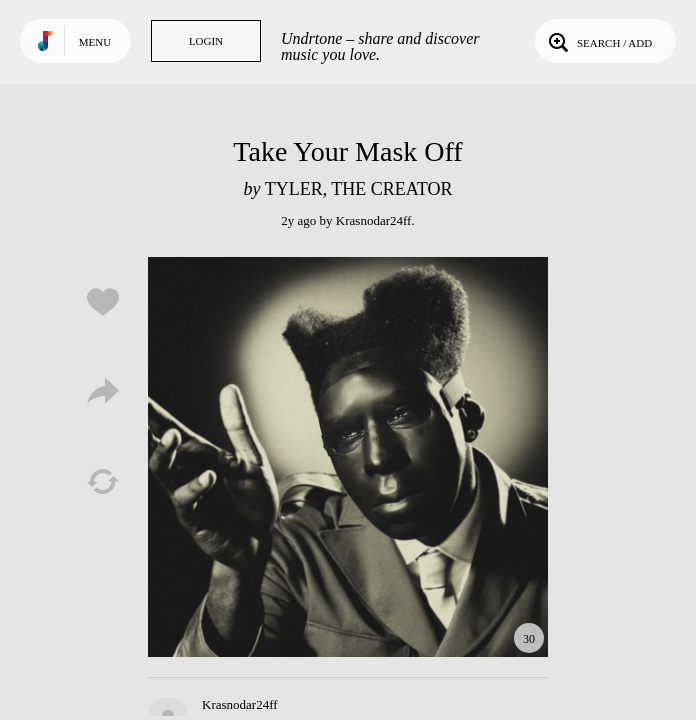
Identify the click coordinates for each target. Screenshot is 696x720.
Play (348, 457)
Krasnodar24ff (374, 220)
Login (206, 41)
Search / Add (598, 41)
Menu (95, 42)
